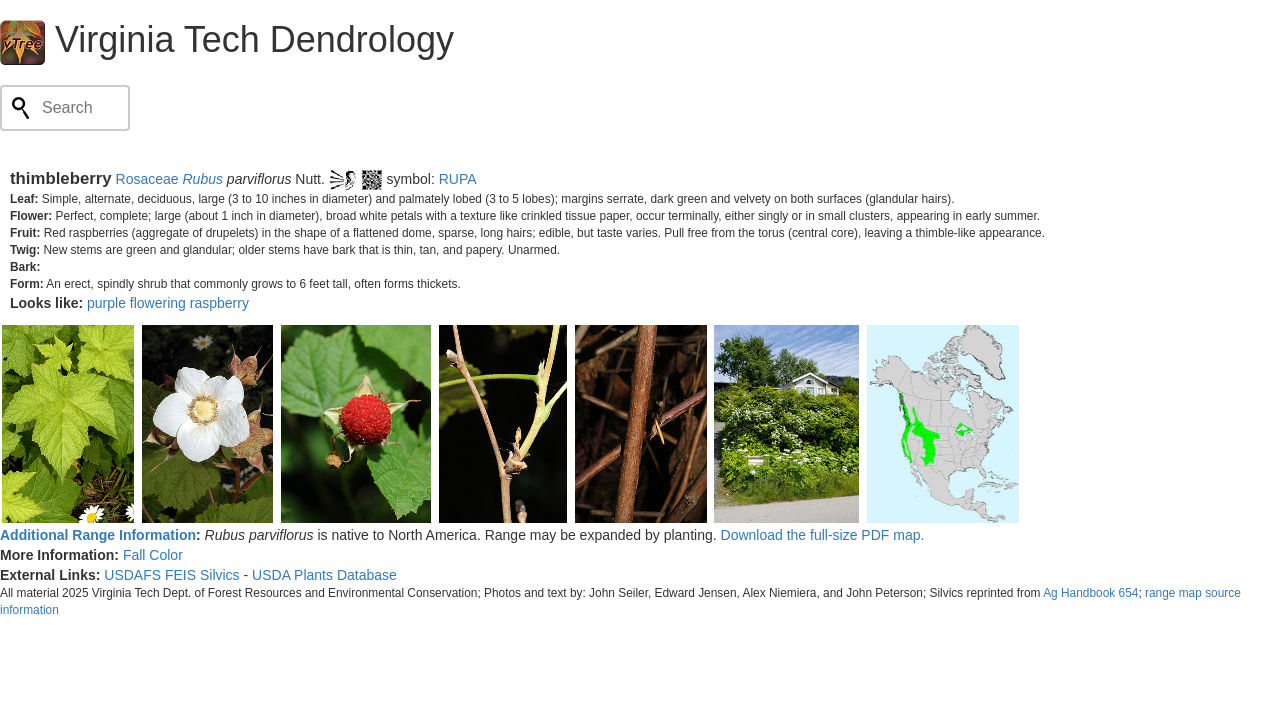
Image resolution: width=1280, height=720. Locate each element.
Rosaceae (147, 179)
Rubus (202, 179)
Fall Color (153, 555)
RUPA (458, 179)
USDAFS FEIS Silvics (171, 575)
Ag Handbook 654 (1090, 593)
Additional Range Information (98, 535)
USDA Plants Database (324, 575)
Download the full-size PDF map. (823, 535)
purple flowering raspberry (168, 303)
